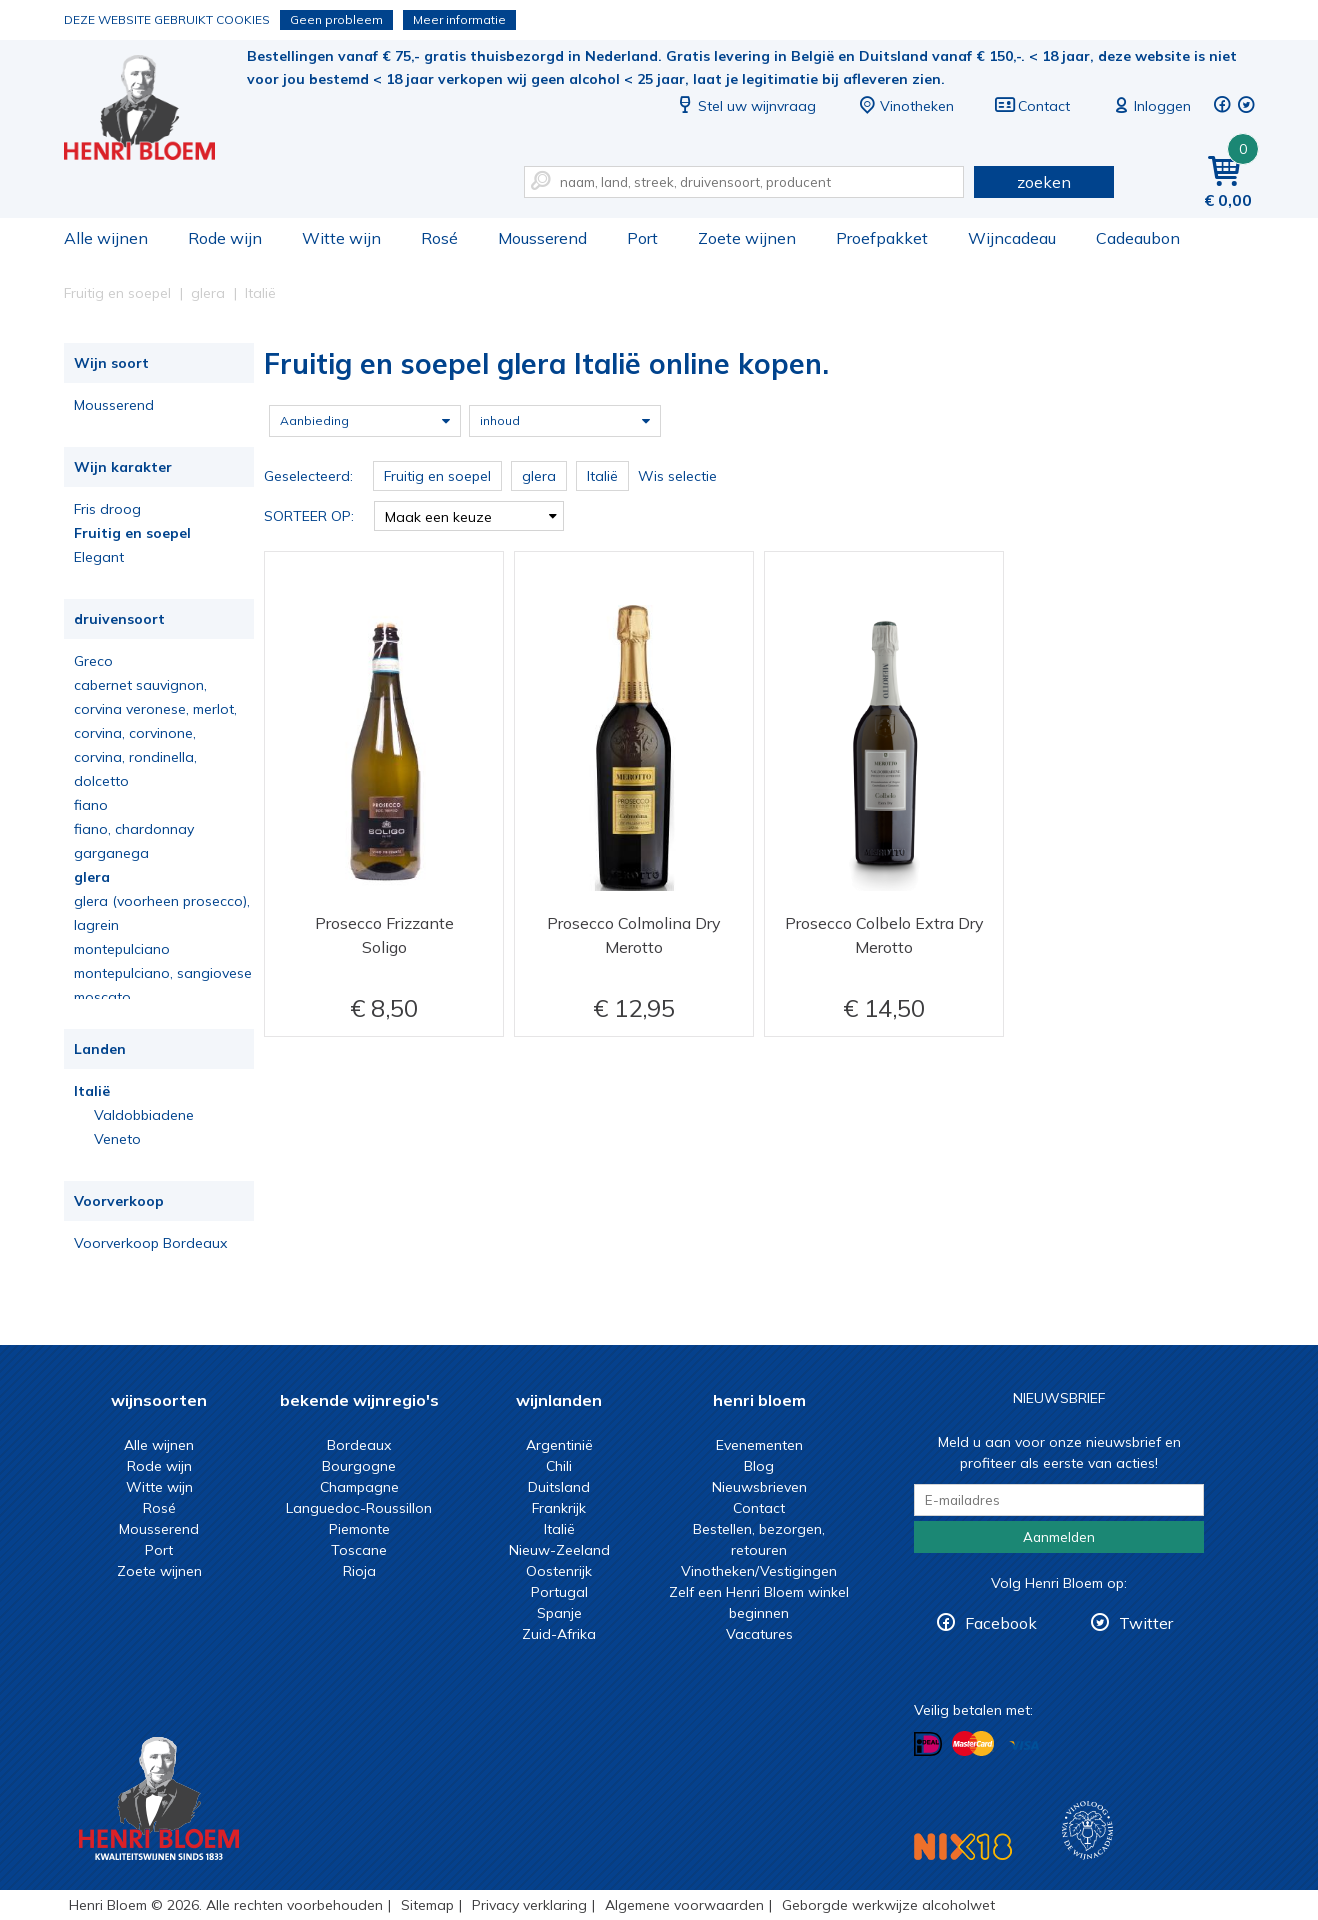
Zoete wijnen (747, 238)
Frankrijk (559, 1508)
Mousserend (542, 238)
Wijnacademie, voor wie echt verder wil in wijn (1087, 1830)
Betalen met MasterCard (973, 1744)
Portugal (559, 1592)
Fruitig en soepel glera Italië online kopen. (153, 110)
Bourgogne (359, 1466)
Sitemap (427, 1905)
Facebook (1001, 1623)
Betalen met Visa (1024, 1745)
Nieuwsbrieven (759, 1487)
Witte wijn (341, 238)
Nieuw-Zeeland (559, 1550)
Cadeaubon (1138, 238)
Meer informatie (459, 19)
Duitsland (559, 1487)
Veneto (117, 1139)
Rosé (439, 238)
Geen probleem (336, 19)
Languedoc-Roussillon (359, 1508)
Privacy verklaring (529, 1905)
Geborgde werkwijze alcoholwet (888, 1905)
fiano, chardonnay (134, 829)
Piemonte (359, 1529)
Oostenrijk (559, 1571)
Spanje (559, 1613)
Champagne (359, 1487)
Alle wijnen (106, 238)
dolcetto (101, 781)
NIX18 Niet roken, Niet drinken (963, 1846)
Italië (92, 1091)
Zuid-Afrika (559, 1634)
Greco (93, 661)
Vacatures (759, 1634)
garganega (111, 853)
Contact (1032, 106)
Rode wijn (225, 238)
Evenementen (759, 1445)
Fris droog (107, 509)
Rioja (359, 1571)
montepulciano (122, 949)
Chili (559, 1466)
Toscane (359, 1550)
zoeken (1044, 182)
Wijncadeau (1012, 238)
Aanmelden (1059, 1537)
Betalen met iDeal (928, 1744)
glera (92, 877)
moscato (102, 997)
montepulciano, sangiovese (163, 973)
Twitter (1146, 1623)
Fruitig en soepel (132, 533)
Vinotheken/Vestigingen (759, 1571)
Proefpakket (882, 238)
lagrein (96, 925)
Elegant (99, 557)
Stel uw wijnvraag (745, 106)
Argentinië (559, 1445)
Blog (759, 1466)
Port (642, 238)
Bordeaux (359, 1445)
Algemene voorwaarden (684, 1905)
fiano (91, 805)
